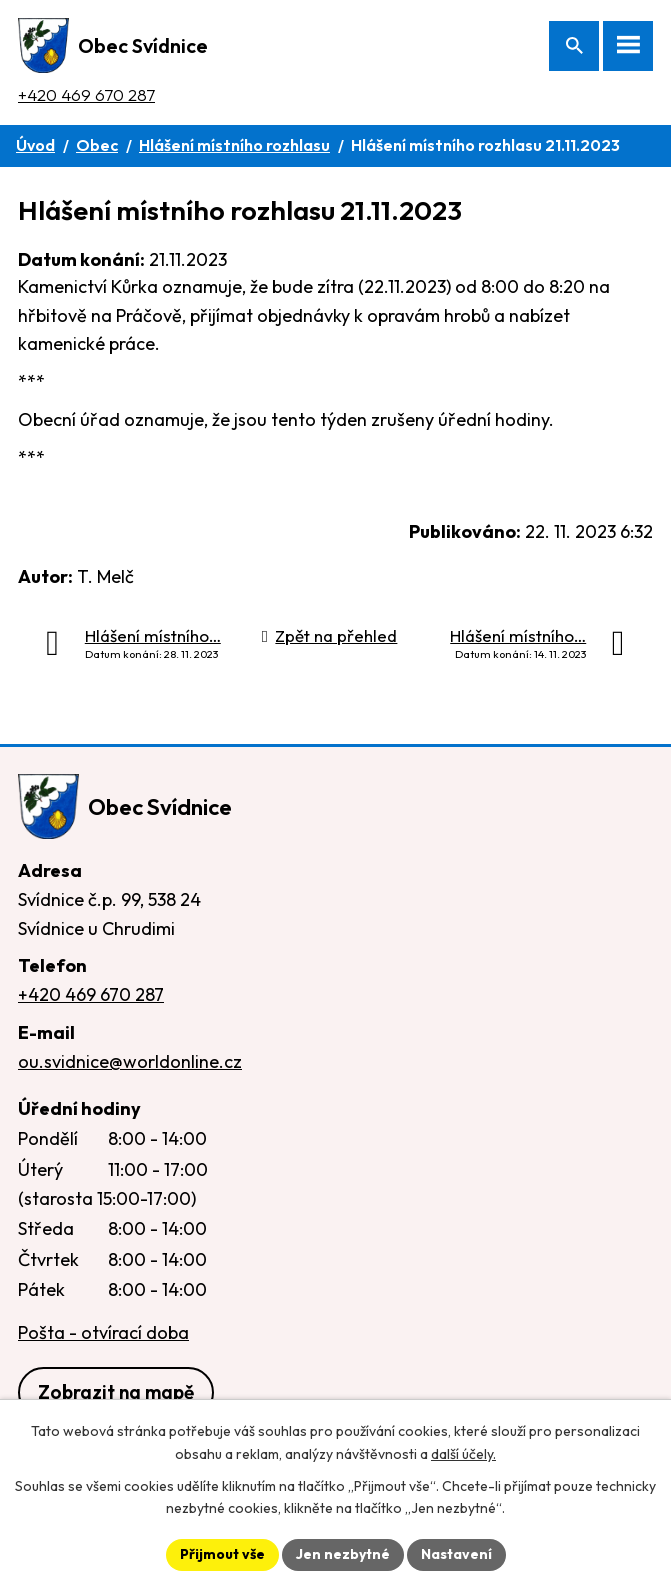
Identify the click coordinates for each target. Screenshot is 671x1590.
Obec (97, 145)
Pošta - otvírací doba (103, 1332)
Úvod (35, 145)
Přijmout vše (222, 1554)
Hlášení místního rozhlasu (234, 145)
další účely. (463, 1454)
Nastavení (456, 1554)
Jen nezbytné (343, 1554)
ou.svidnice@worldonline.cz (130, 1061)
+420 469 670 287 (86, 94)
